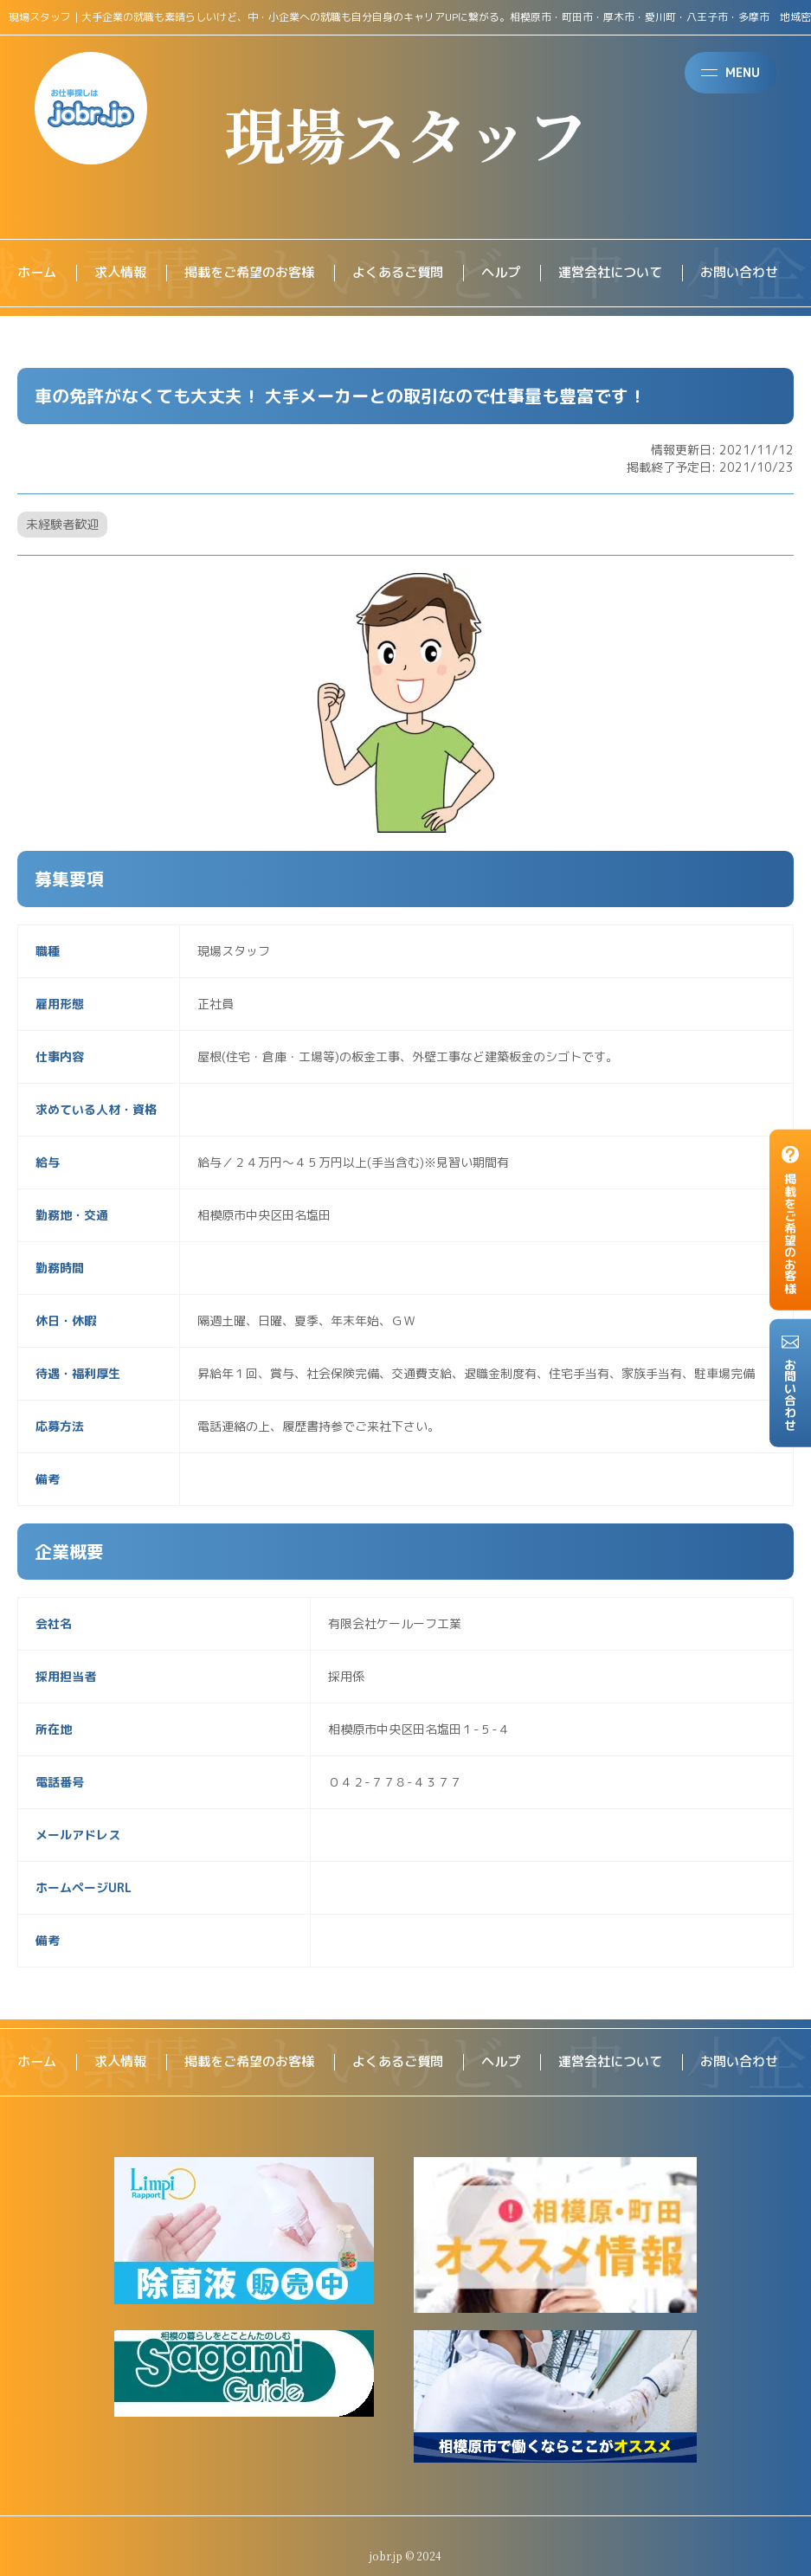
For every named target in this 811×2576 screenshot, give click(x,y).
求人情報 (124, 273)
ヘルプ (523, 273)
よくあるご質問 (415, 273)
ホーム (38, 273)
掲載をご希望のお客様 (259, 273)
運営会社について (637, 273)
